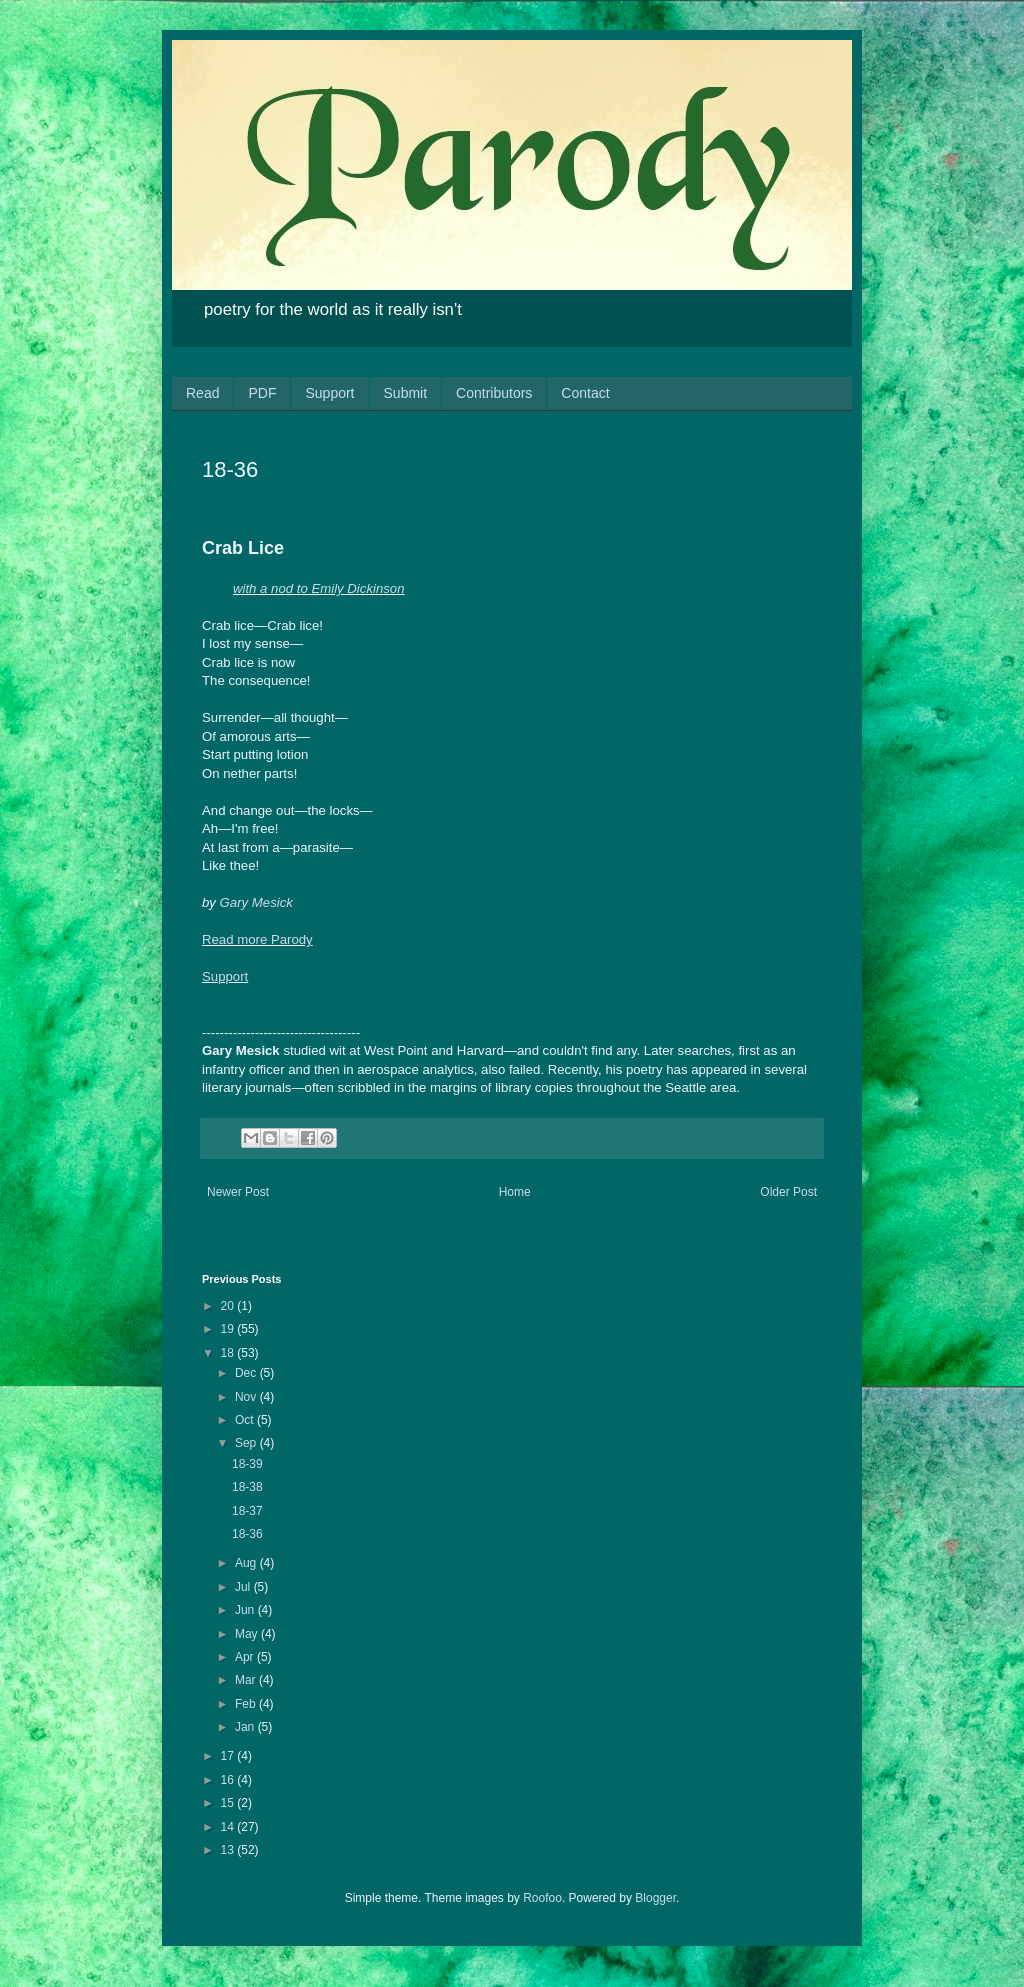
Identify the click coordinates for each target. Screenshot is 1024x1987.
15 (229, 1803)
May (248, 1634)
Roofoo (542, 1898)
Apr (246, 1657)
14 (229, 1827)
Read (202, 393)
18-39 (247, 1464)
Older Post (788, 1192)
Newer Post (238, 1192)
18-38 (247, 1487)
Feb (247, 1704)
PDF (262, 393)
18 (229, 1353)
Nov (247, 1397)
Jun (246, 1610)
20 (229, 1306)
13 (229, 1850)
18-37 (247, 1511)
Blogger (655, 1898)
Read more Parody (257, 939)
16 (229, 1780)
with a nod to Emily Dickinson (319, 588)
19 (229, 1329)
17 (229, 1756)
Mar (247, 1680)
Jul (244, 1587)
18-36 (247, 1534)
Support (329, 393)
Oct (246, 1420)
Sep (247, 1443)
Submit (406, 393)
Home (515, 1192)
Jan (246, 1727)
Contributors (494, 393)
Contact (585, 393)
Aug (247, 1563)
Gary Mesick (256, 902)
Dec (247, 1373)
